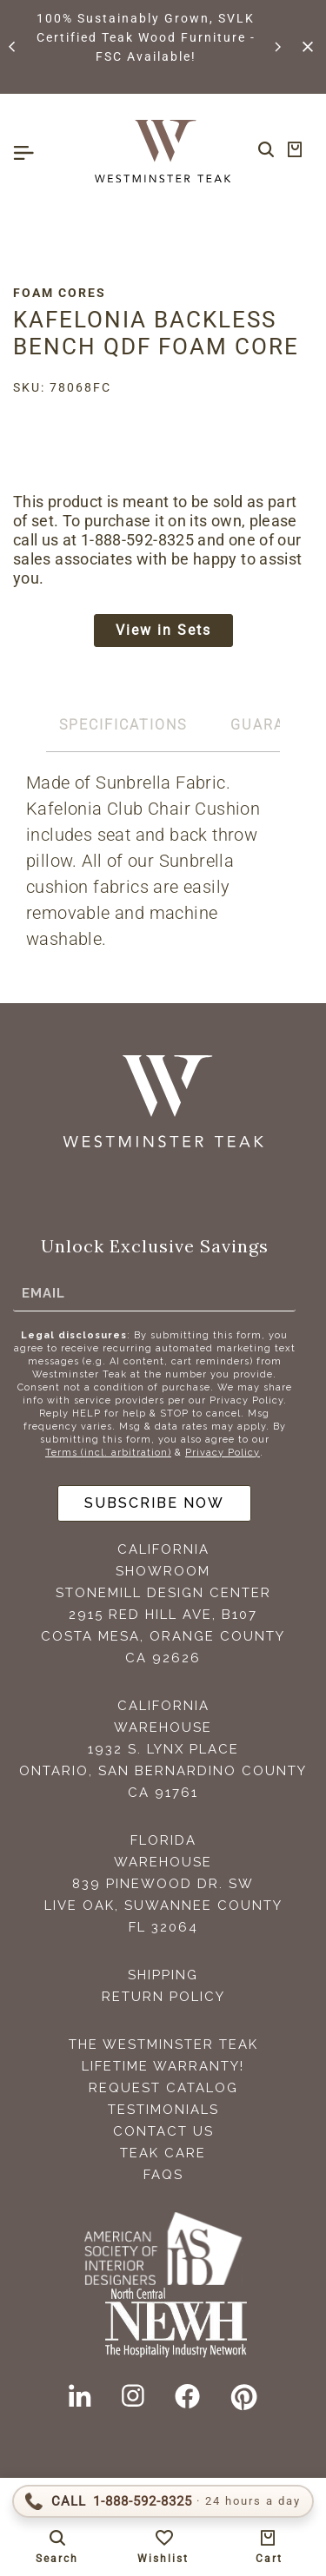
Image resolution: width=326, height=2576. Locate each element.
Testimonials (163, 2109)
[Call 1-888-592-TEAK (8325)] (163, 2501)
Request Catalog (163, 2088)
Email (43, 1292)
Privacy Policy (222, 1452)
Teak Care (163, 2153)
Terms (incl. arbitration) (108, 1452)
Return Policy (163, 1997)
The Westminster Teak (163, 2044)
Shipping (163, 1975)
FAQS (163, 2175)
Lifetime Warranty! (163, 2066)
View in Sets (163, 630)
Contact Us (163, 2131)
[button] (13, 47)
